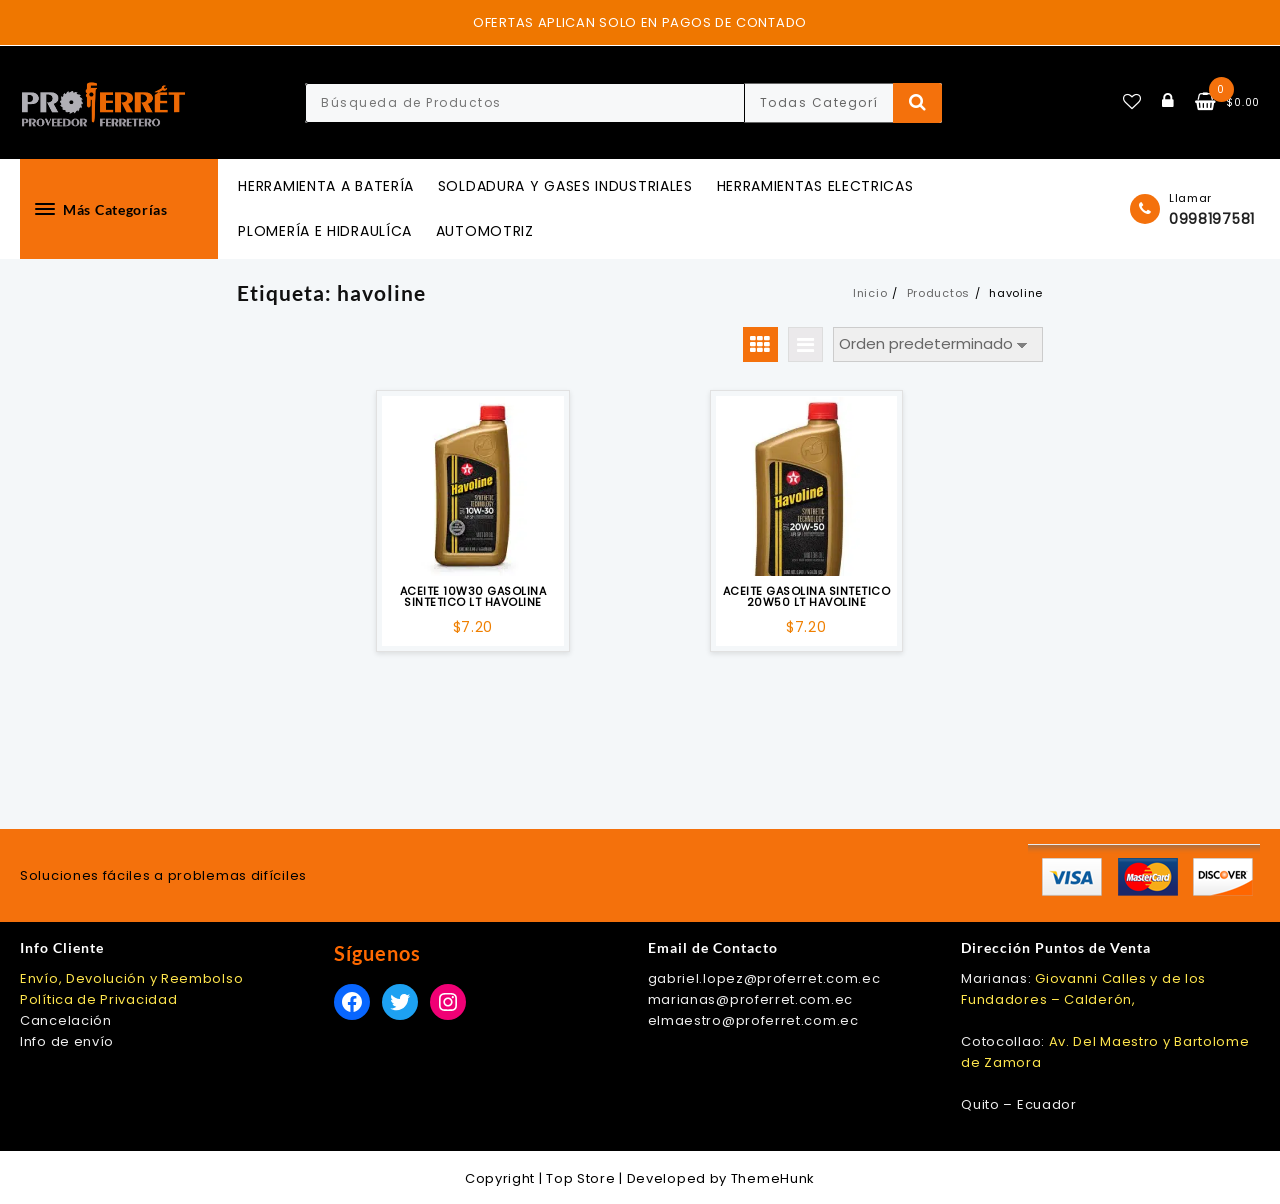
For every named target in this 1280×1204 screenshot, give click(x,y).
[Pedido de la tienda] (938, 344)
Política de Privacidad (98, 999)
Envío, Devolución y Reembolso (131, 978)
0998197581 (1212, 219)
